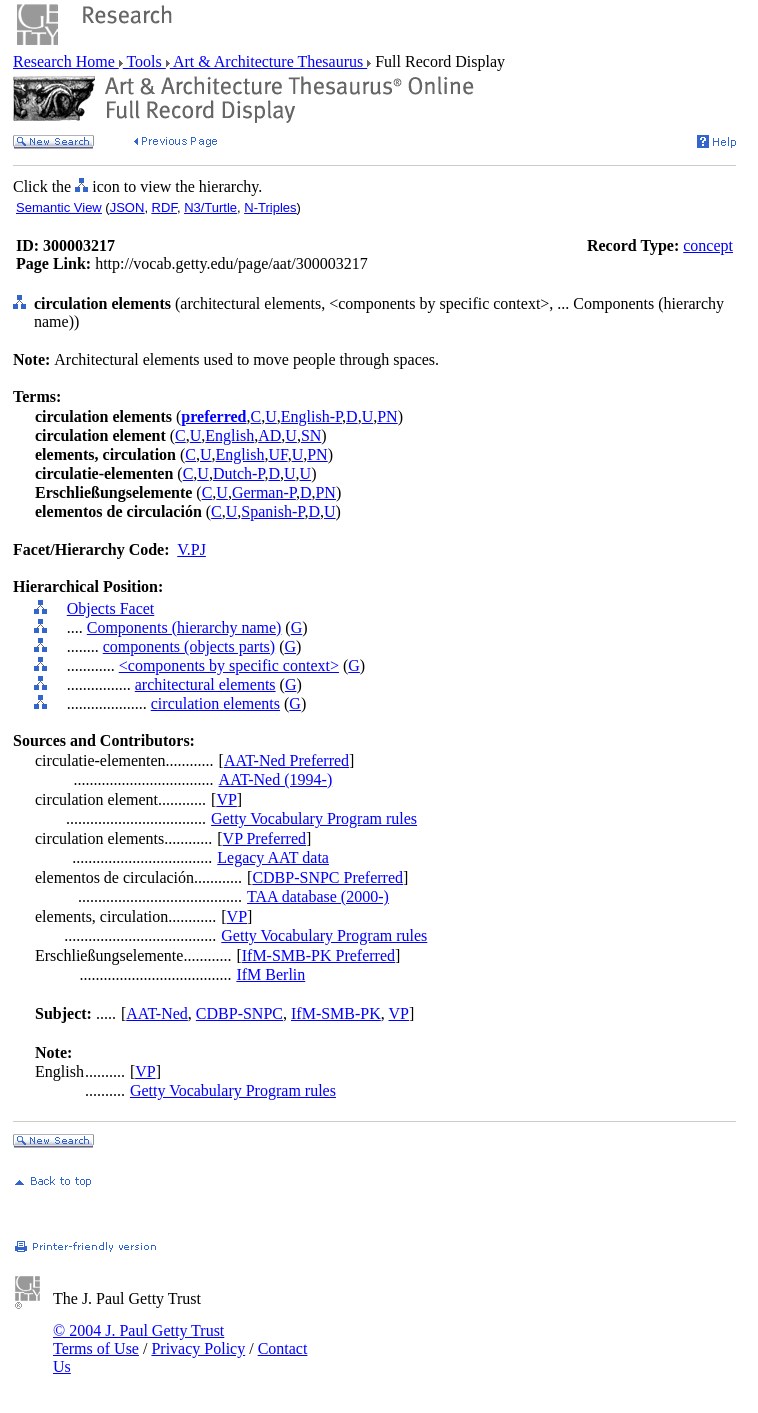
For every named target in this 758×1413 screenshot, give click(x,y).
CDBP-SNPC (239, 1013)
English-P (311, 416)
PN (387, 416)
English (229, 435)
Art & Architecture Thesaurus (268, 61)
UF (277, 454)
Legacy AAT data (273, 857)
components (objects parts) (189, 646)
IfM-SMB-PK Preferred (318, 955)
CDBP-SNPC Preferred (327, 877)
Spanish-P (272, 511)
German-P (264, 492)
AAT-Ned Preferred (286, 760)
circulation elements (215, 703)
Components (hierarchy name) (184, 627)
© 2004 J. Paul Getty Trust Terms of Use (138, 1339)
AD (269, 435)
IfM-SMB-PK (336, 1013)
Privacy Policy (198, 1348)
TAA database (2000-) (318, 896)
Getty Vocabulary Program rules (314, 818)
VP (226, 799)
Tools (144, 61)
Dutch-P (239, 473)
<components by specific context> (229, 665)
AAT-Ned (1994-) (276, 779)
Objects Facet (111, 608)
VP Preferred (264, 838)
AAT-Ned (157, 1013)
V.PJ (191, 549)
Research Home (66, 61)
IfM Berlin (270, 974)
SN (311, 435)
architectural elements (205, 684)
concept (708, 245)
